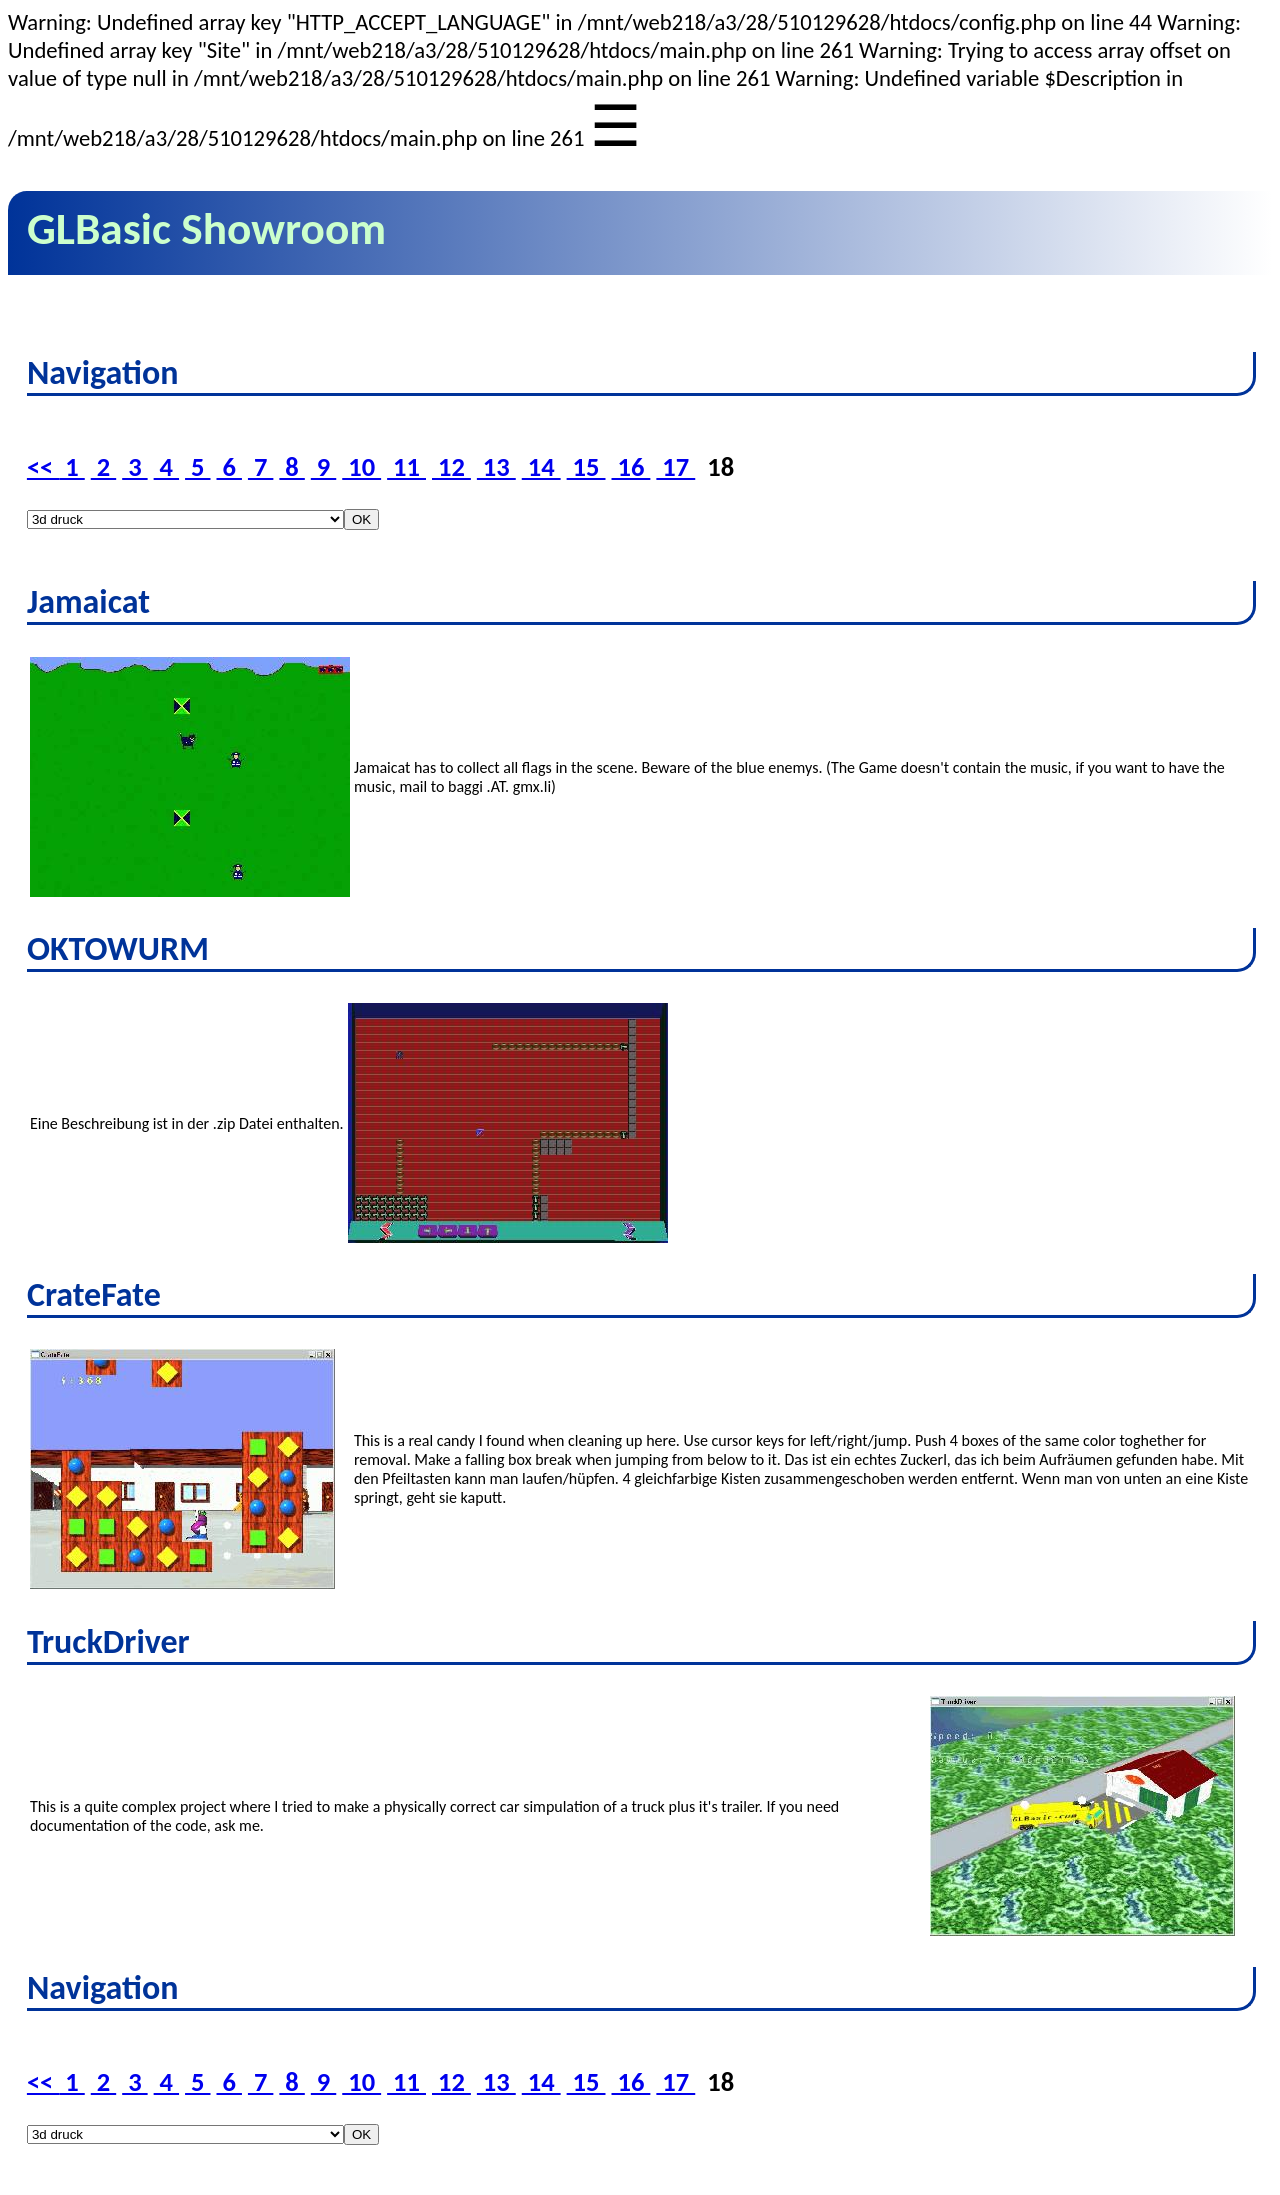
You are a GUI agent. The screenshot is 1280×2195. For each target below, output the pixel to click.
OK (361, 519)
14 (541, 467)
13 (496, 467)
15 (586, 467)
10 (361, 467)
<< (43, 467)
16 (631, 467)
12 (451, 467)
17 (675, 467)
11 (406, 467)
